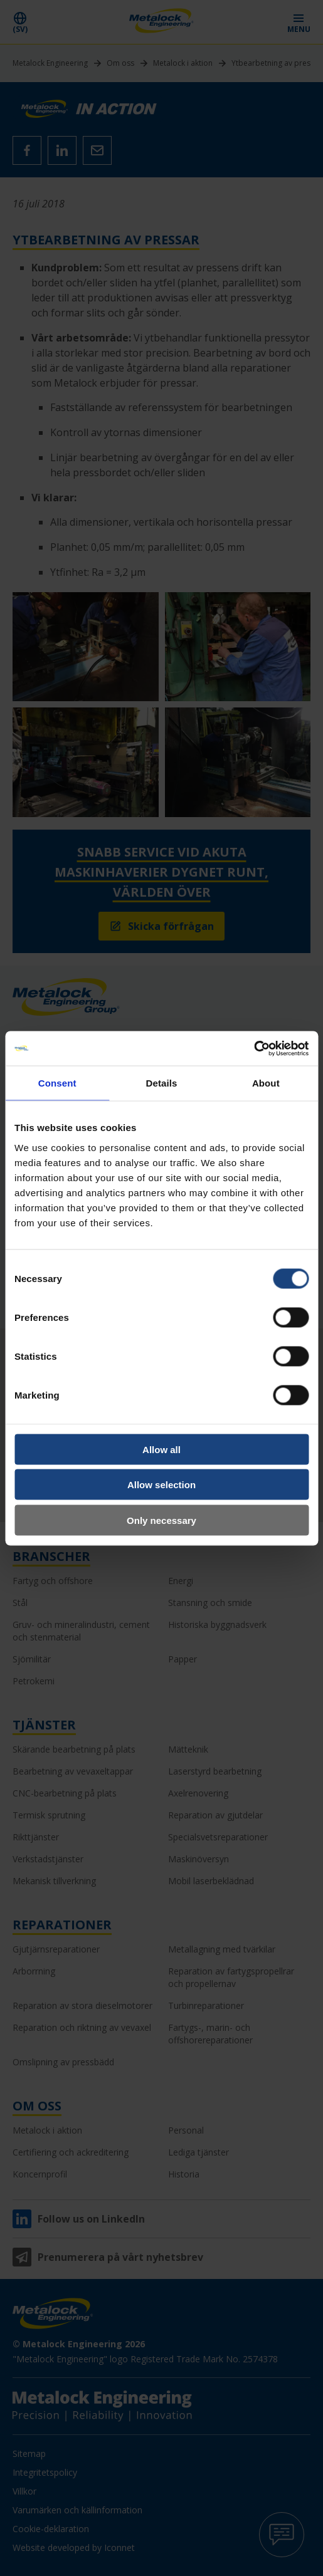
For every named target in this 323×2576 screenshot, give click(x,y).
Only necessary (161, 1520)
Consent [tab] (57, 1083)
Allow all (161, 1449)
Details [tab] (161, 1083)
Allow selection (161, 1484)
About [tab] (266, 1083)
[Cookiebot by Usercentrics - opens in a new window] (254, 1048)
